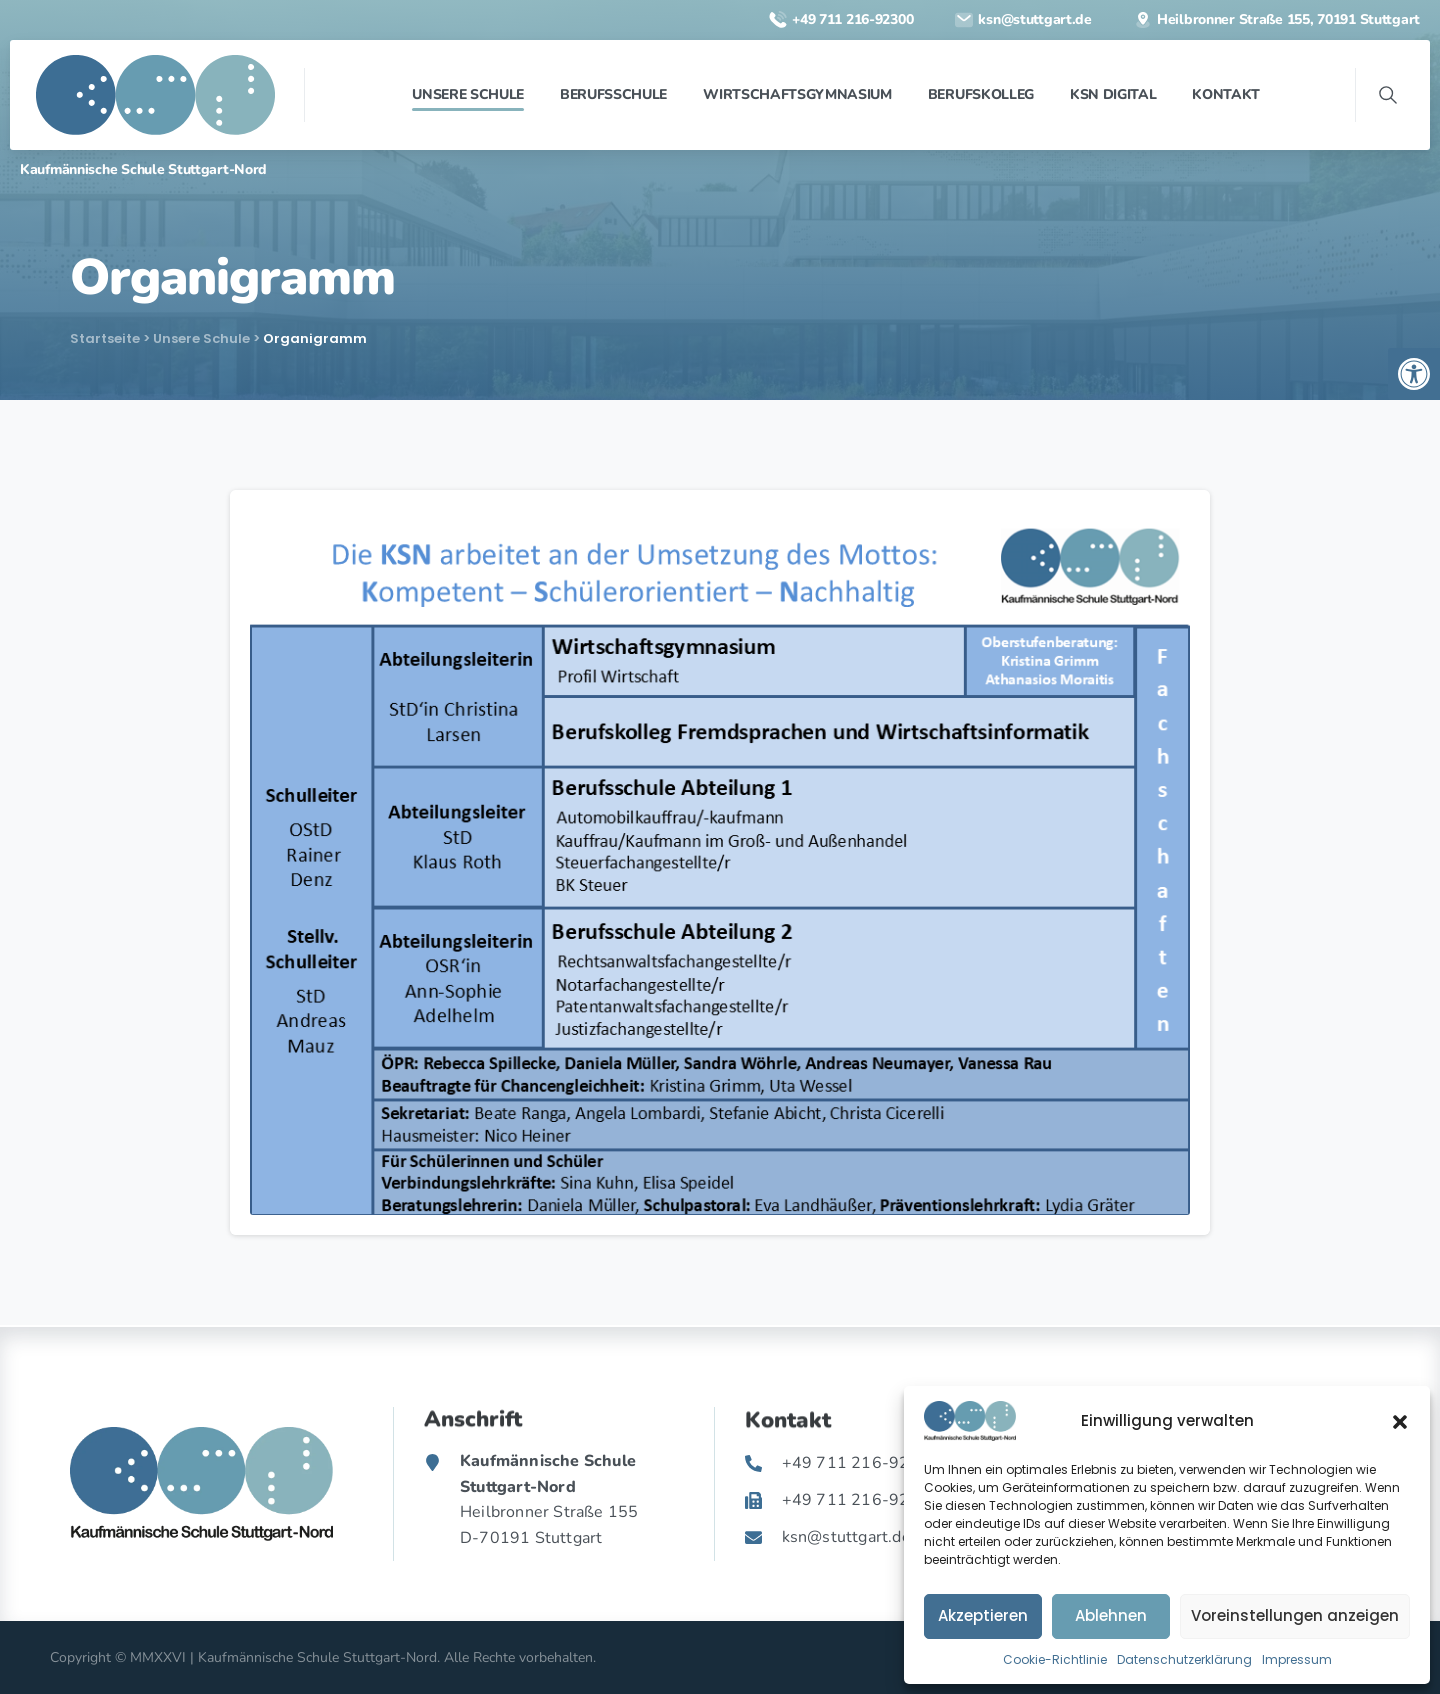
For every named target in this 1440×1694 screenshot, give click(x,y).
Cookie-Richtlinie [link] (1055, 1659)
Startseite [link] (105, 338)
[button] (1400, 1421)
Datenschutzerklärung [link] (1184, 1659)
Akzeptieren (983, 1615)
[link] (1414, 374)
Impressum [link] (1297, 1659)
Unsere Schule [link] (201, 338)
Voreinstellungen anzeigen (1295, 1615)
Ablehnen (1111, 1615)
